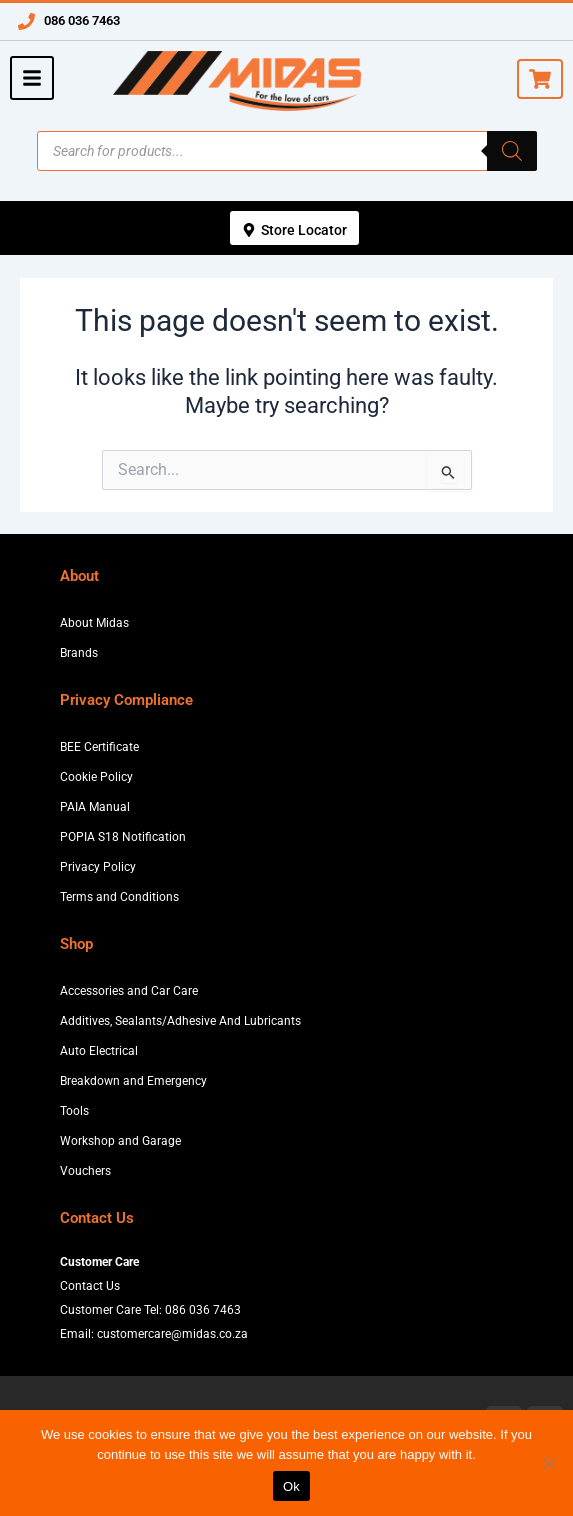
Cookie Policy (96, 777)
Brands (79, 653)
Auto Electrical (99, 1051)
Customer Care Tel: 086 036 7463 (150, 1310)
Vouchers (85, 1171)
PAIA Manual (95, 807)
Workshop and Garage (120, 1141)
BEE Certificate (99, 747)
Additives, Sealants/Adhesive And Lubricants (180, 1021)
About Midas (94, 623)
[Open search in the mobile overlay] (287, 151)
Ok (291, 1486)
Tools (74, 1111)
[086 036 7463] (26, 21)
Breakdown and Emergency (133, 1081)
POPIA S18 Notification (123, 837)
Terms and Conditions (119, 897)
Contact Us (90, 1286)
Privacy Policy (98, 867)
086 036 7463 (82, 20)
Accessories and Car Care (129, 991)
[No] (548, 1463)
